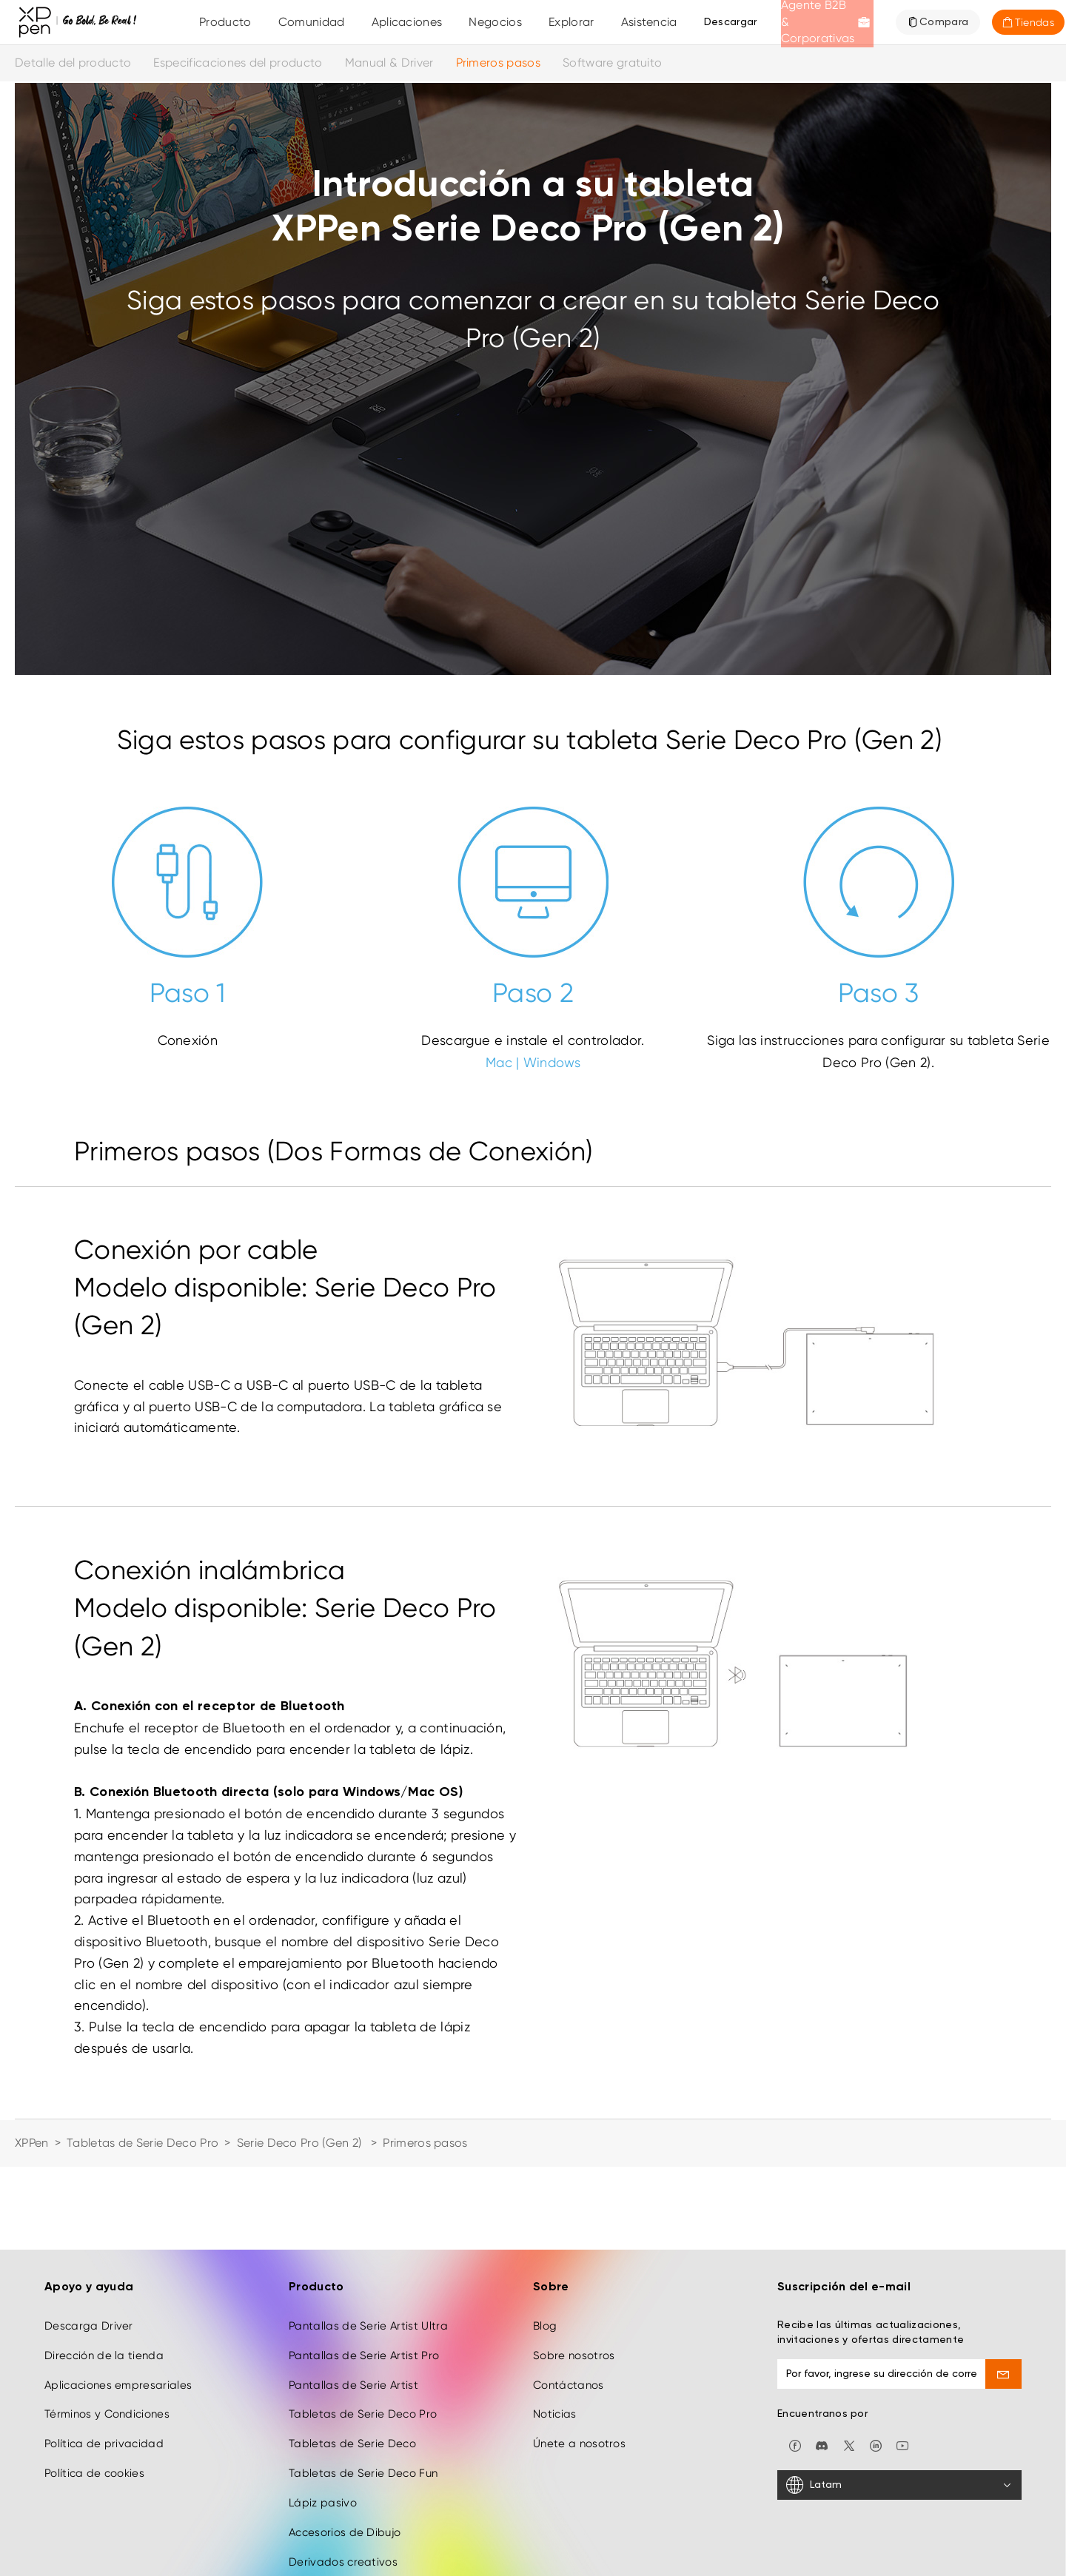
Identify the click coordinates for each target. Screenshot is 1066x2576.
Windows (551, 1062)
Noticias (555, 2331)
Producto (225, 22)
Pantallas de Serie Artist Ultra (368, 2243)
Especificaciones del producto (237, 63)
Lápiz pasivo (323, 2420)
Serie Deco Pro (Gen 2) (301, 2143)
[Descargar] (730, 22)
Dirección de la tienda (104, 2272)
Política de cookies (94, 2390)
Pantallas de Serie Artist (353, 2301)
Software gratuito (612, 63)
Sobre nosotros (573, 2272)
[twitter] (849, 2362)
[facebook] (795, 2362)
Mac (499, 1062)
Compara (943, 22)
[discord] (822, 2362)
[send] (1003, 2291)
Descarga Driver (88, 2243)
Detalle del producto (73, 63)
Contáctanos (568, 2301)
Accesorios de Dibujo (344, 2448)
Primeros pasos (498, 63)
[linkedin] (876, 2362)
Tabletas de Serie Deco (352, 2360)
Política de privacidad (104, 2360)
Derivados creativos (343, 2478)
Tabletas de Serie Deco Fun (363, 2390)
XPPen (32, 2143)
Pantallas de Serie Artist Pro (364, 2272)
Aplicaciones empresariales (118, 2301)
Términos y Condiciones (107, 2331)
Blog (545, 2243)
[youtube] (902, 2362)
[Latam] (899, 2402)
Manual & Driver (389, 63)
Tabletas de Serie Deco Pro (142, 2143)
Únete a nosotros (579, 2360)
